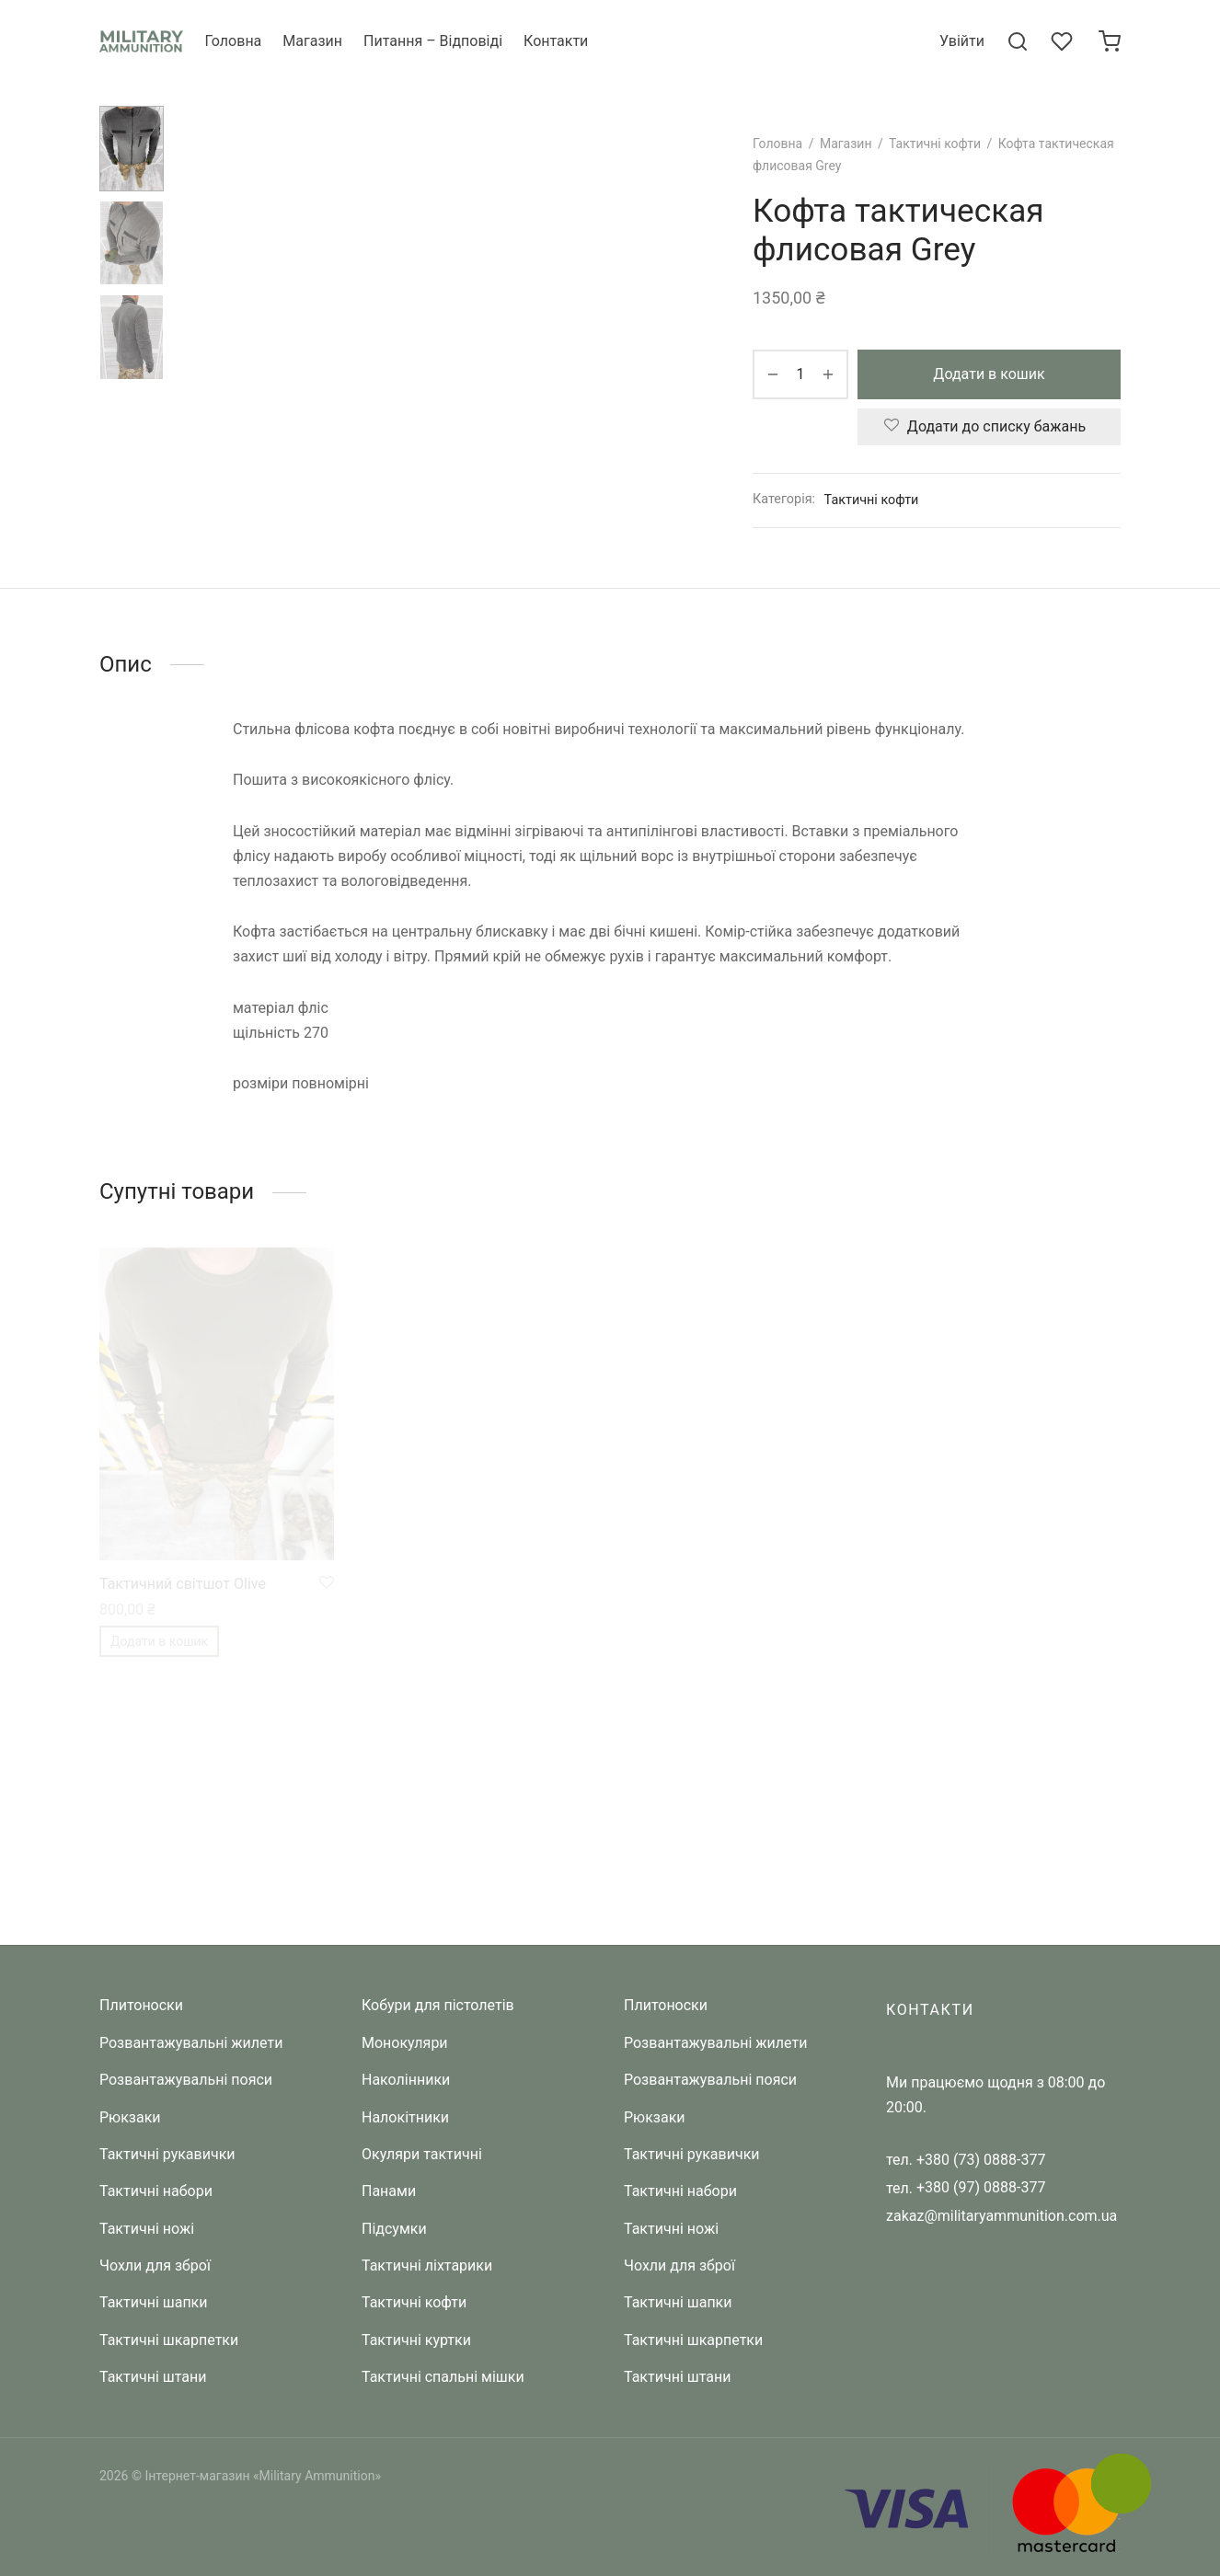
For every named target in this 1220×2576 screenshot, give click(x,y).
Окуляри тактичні (422, 2154)
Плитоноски (141, 2005)
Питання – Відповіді (432, 41)
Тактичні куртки (416, 2340)
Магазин (312, 41)
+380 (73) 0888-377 (980, 2159)
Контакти (556, 41)
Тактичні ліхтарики (427, 2265)
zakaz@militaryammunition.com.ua (1001, 2216)
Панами (389, 2191)
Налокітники (405, 2117)
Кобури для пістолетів (438, 2005)
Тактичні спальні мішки (443, 2377)
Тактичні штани (152, 2377)
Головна (232, 41)
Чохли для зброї (155, 2265)
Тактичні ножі (146, 2228)
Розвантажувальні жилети (190, 2043)
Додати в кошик (988, 374)
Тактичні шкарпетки (168, 2340)
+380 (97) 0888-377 (980, 2187)
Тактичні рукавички (167, 2154)
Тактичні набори (156, 2191)
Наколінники (406, 2079)
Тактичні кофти (935, 143)
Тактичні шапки (153, 2302)
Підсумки (394, 2228)
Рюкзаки (130, 2117)
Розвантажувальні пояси (185, 2079)
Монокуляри (405, 2043)
